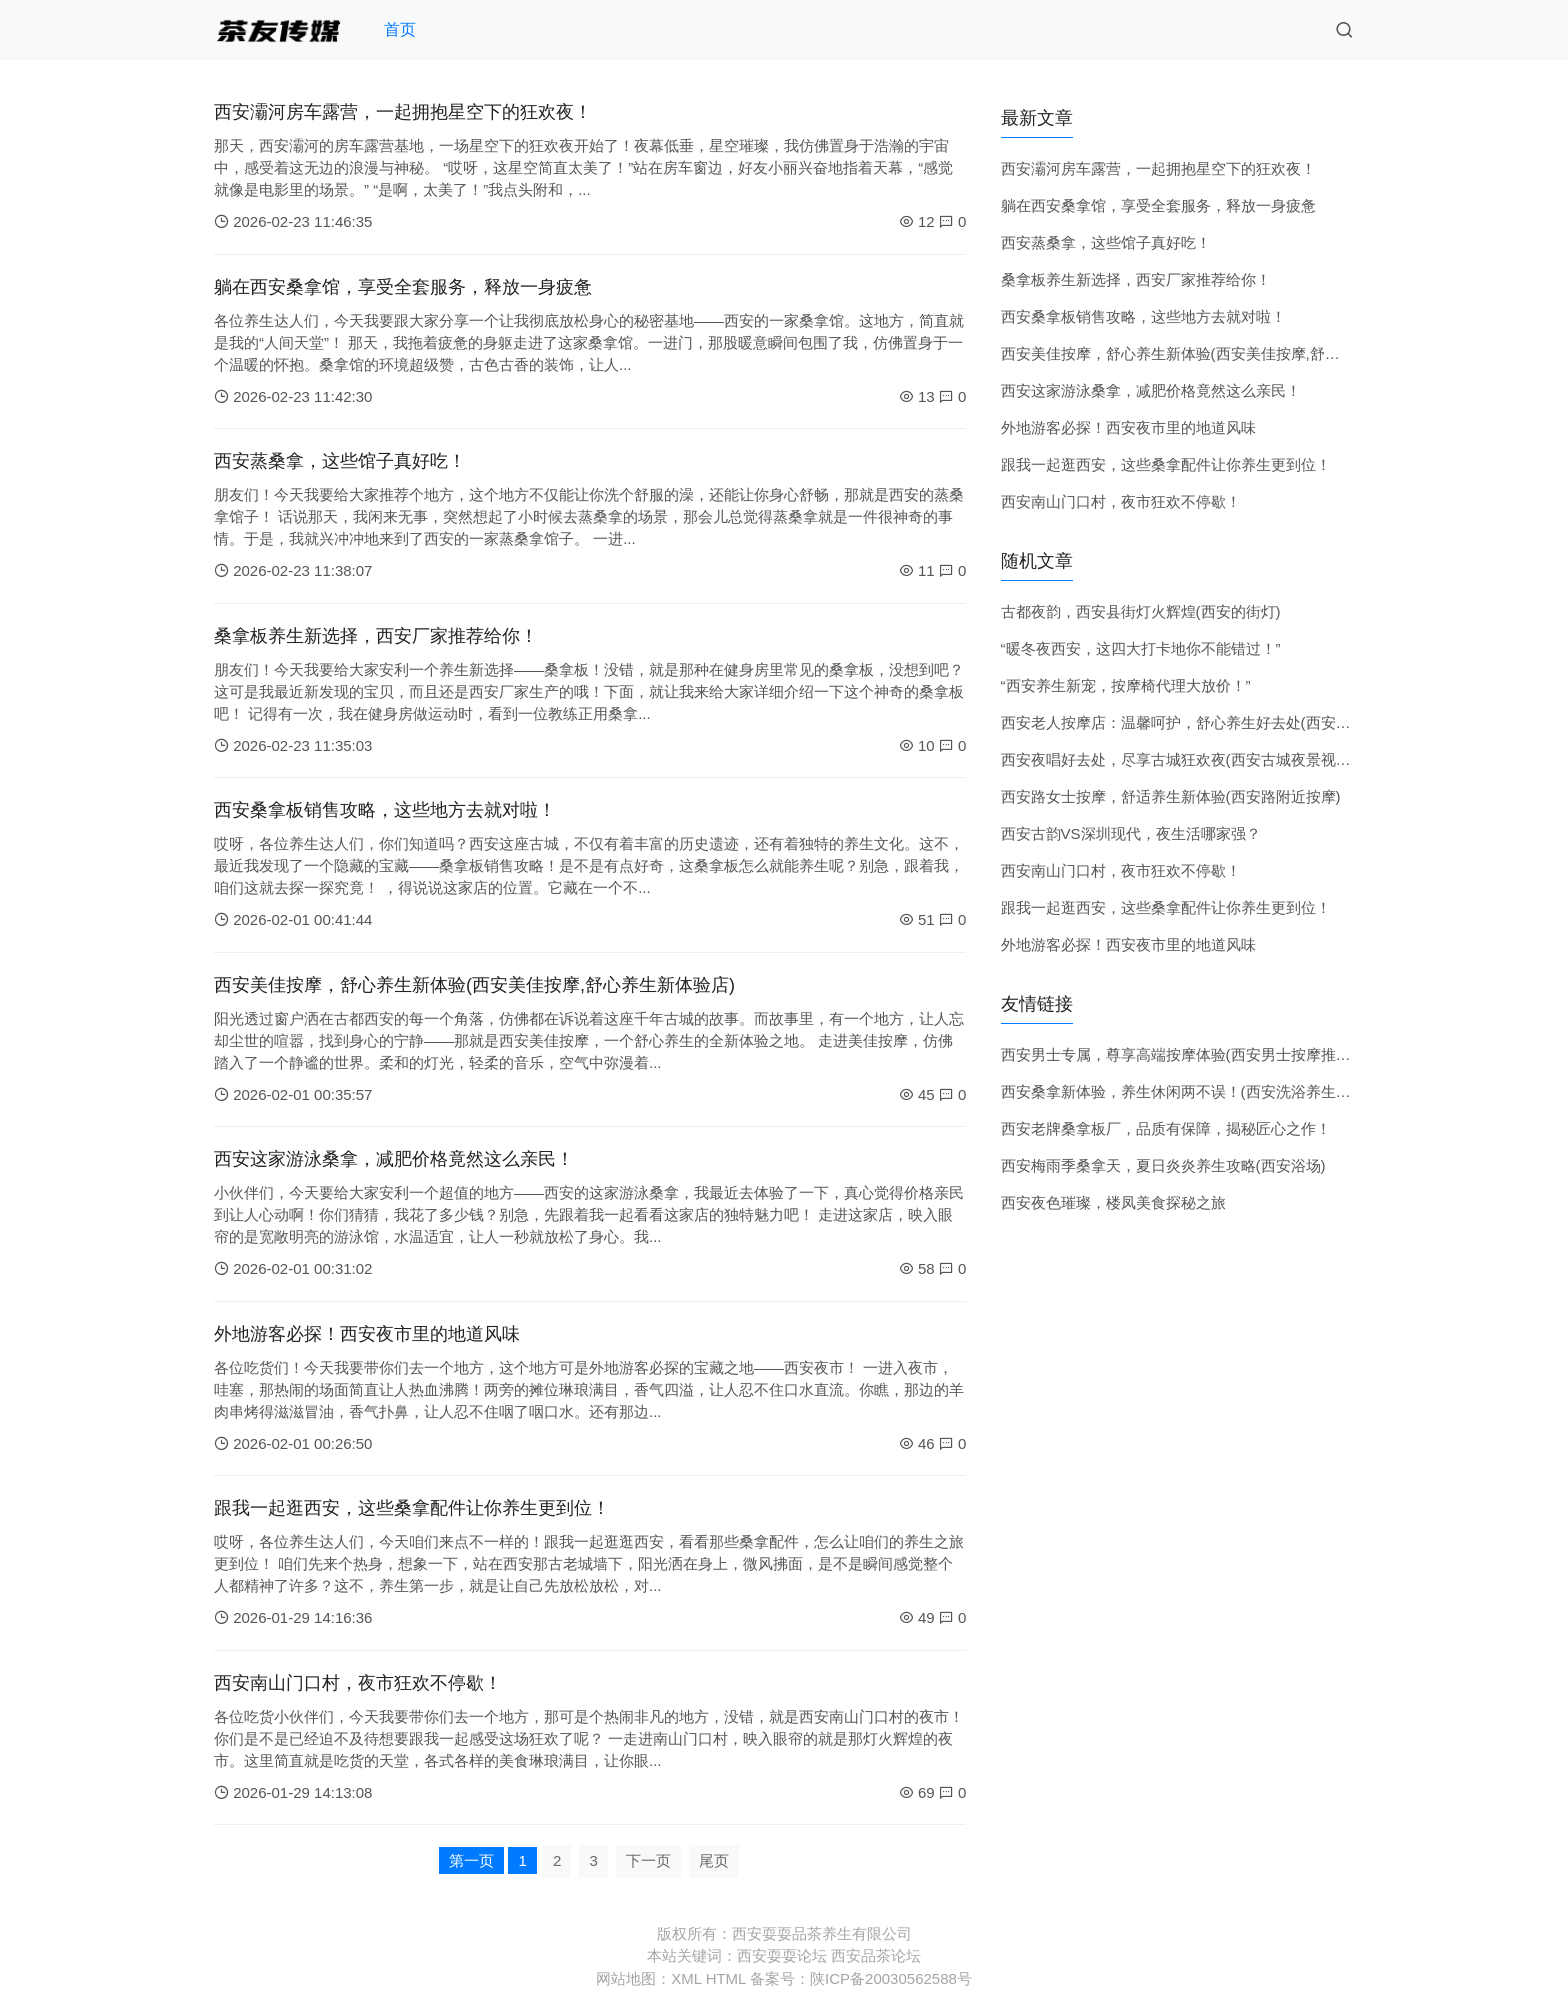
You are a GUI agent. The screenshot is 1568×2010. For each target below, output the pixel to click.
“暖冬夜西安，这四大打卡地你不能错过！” (1141, 648)
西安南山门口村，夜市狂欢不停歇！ (358, 1683)
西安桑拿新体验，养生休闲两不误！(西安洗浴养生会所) (1186, 1091)
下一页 (648, 1860)
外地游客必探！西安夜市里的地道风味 (367, 1334)
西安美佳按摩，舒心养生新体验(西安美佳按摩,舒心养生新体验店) (474, 985)
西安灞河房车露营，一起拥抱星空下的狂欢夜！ (403, 112)
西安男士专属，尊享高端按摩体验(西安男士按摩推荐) (1178, 1054)
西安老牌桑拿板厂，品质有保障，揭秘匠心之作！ (1166, 1128)
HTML (726, 1978)
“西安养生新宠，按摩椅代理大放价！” (1126, 685)
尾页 (714, 1860)
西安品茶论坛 (876, 1955)
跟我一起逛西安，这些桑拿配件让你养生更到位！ (412, 1508)
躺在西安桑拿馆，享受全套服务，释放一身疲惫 (403, 287)
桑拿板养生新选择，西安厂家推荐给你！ (376, 636)
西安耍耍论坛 (782, 1955)
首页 (400, 29)
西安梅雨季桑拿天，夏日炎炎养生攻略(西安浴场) (1163, 1165)
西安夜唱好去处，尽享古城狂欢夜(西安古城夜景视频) (1178, 759)
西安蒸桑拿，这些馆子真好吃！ (340, 461)
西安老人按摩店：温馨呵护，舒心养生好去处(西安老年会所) (1201, 722)
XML (686, 1978)
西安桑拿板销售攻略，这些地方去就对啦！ (385, 810)
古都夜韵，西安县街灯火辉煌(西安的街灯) (1141, 611)
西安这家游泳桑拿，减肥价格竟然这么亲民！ (394, 1159)
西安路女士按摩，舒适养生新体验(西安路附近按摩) (1171, 796)
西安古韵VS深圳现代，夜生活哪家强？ (1131, 833)
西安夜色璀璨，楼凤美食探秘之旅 (1113, 1202)
